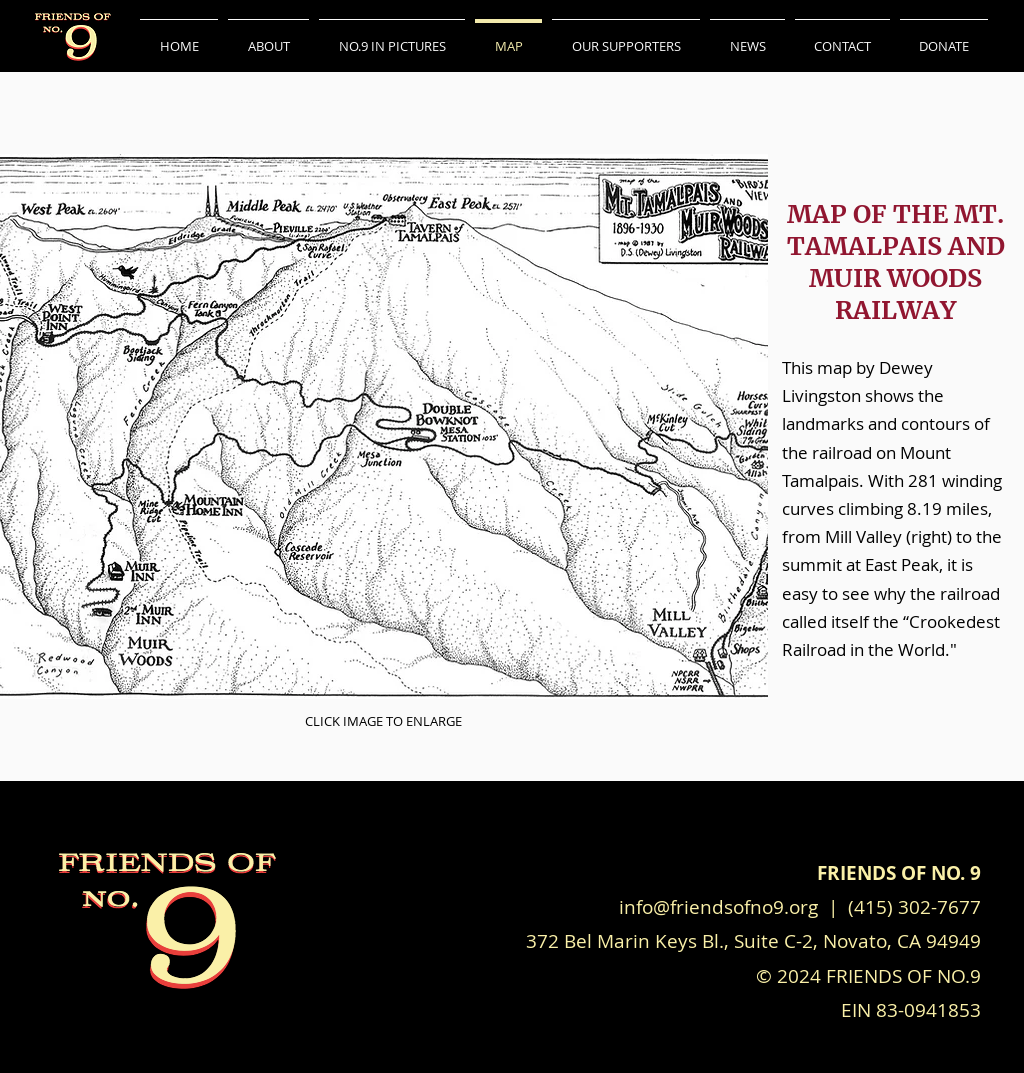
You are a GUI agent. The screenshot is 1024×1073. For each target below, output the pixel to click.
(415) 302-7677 (914, 907)
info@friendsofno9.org (721, 907)
